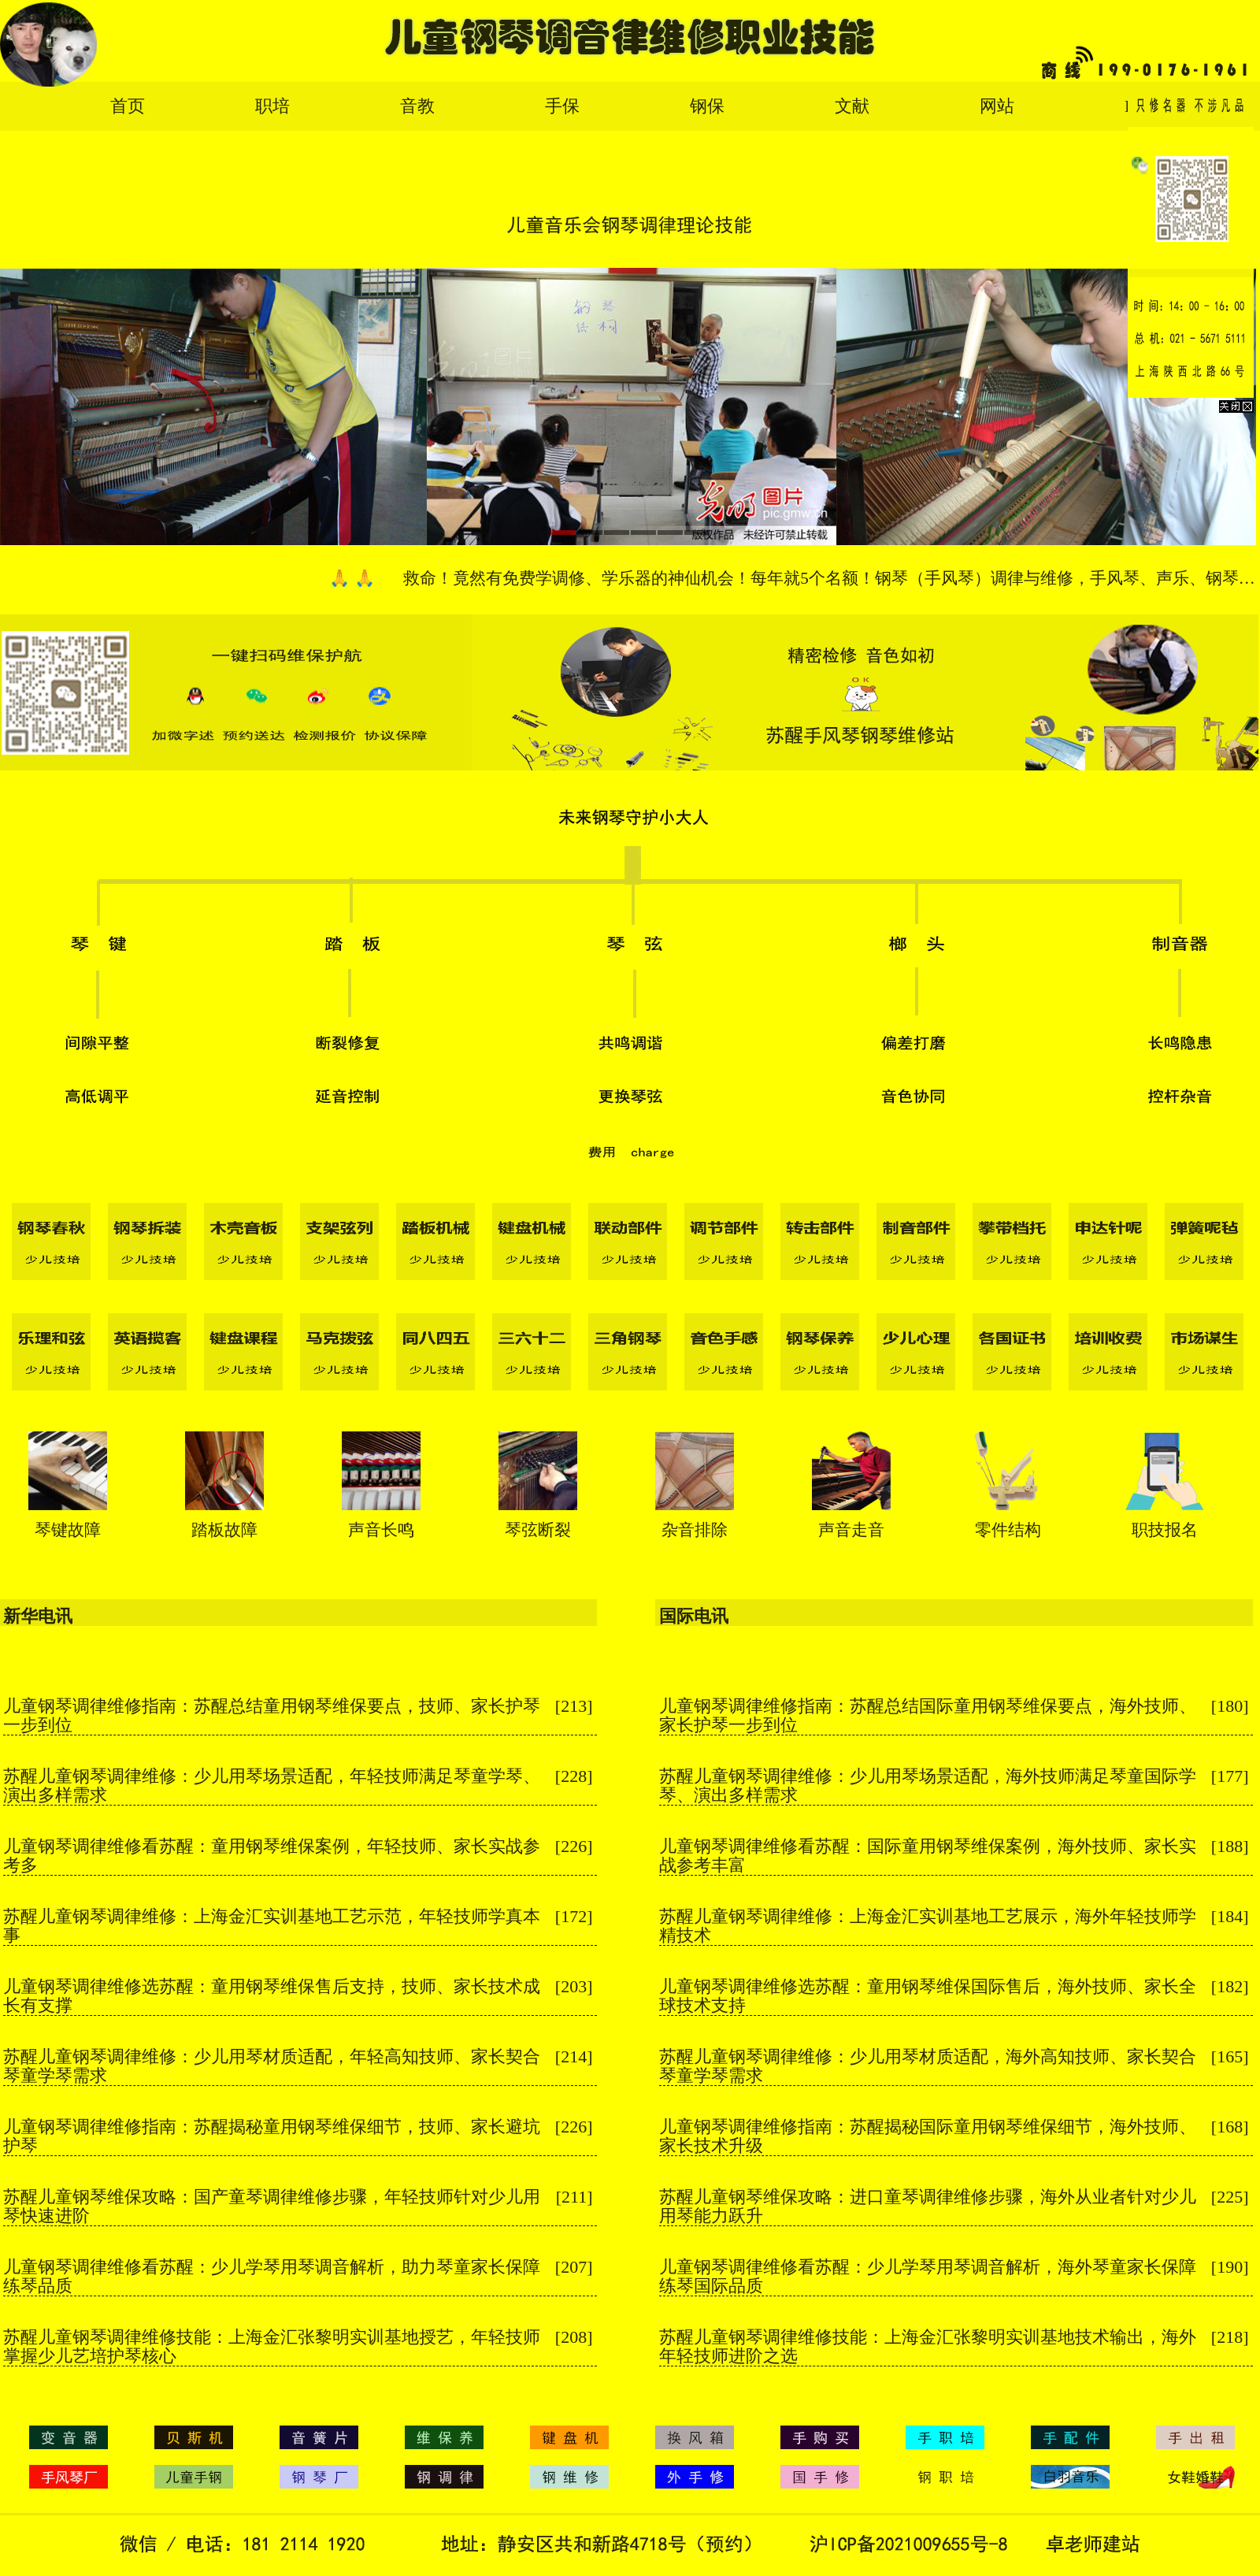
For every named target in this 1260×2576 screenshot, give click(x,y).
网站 (997, 106)
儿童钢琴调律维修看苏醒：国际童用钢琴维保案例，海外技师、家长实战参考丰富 (927, 1855)
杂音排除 (695, 1529)
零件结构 (1008, 1529)
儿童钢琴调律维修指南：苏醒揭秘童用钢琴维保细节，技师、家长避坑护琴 (271, 2136)
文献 (852, 106)
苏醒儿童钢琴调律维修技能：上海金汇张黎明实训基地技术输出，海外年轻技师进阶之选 (927, 2346)
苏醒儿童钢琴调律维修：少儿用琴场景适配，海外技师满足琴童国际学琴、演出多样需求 (927, 1785)
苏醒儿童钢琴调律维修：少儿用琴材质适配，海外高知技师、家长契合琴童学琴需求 (927, 2066)
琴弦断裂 (538, 1529)
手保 (562, 106)
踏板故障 (224, 1529)
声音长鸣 (381, 1529)
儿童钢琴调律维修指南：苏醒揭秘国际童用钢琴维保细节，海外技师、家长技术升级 (927, 2136)
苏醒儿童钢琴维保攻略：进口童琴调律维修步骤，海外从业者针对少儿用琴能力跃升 (927, 2206)
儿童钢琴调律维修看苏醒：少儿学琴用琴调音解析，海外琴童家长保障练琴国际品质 (927, 2276)
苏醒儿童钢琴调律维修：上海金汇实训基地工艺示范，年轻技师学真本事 (271, 1925)
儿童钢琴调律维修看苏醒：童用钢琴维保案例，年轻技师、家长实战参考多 (271, 1855)
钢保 (707, 106)
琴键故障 (68, 1529)
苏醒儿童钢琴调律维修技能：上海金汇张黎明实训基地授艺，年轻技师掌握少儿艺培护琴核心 (271, 2346)
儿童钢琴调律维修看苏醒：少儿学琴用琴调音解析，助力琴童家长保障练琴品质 (271, 2276)
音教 (417, 106)
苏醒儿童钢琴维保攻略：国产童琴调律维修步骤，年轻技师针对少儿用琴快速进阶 (271, 2206)
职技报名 (1165, 1529)
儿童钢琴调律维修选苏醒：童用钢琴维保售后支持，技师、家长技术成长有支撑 (271, 1996)
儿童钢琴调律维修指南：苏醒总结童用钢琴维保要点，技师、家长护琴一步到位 (271, 1715)
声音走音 (851, 1529)
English (1151, 106)
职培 (272, 106)
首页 (127, 106)
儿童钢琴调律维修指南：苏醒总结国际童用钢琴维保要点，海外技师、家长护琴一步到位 (927, 1715)
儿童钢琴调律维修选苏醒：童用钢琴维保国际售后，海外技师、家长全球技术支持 (927, 1996)
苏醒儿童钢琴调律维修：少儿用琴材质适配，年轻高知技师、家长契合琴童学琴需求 (271, 2066)
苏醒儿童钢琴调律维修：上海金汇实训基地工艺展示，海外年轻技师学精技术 (927, 1925)
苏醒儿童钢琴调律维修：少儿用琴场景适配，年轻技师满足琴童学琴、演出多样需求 (271, 1785)
